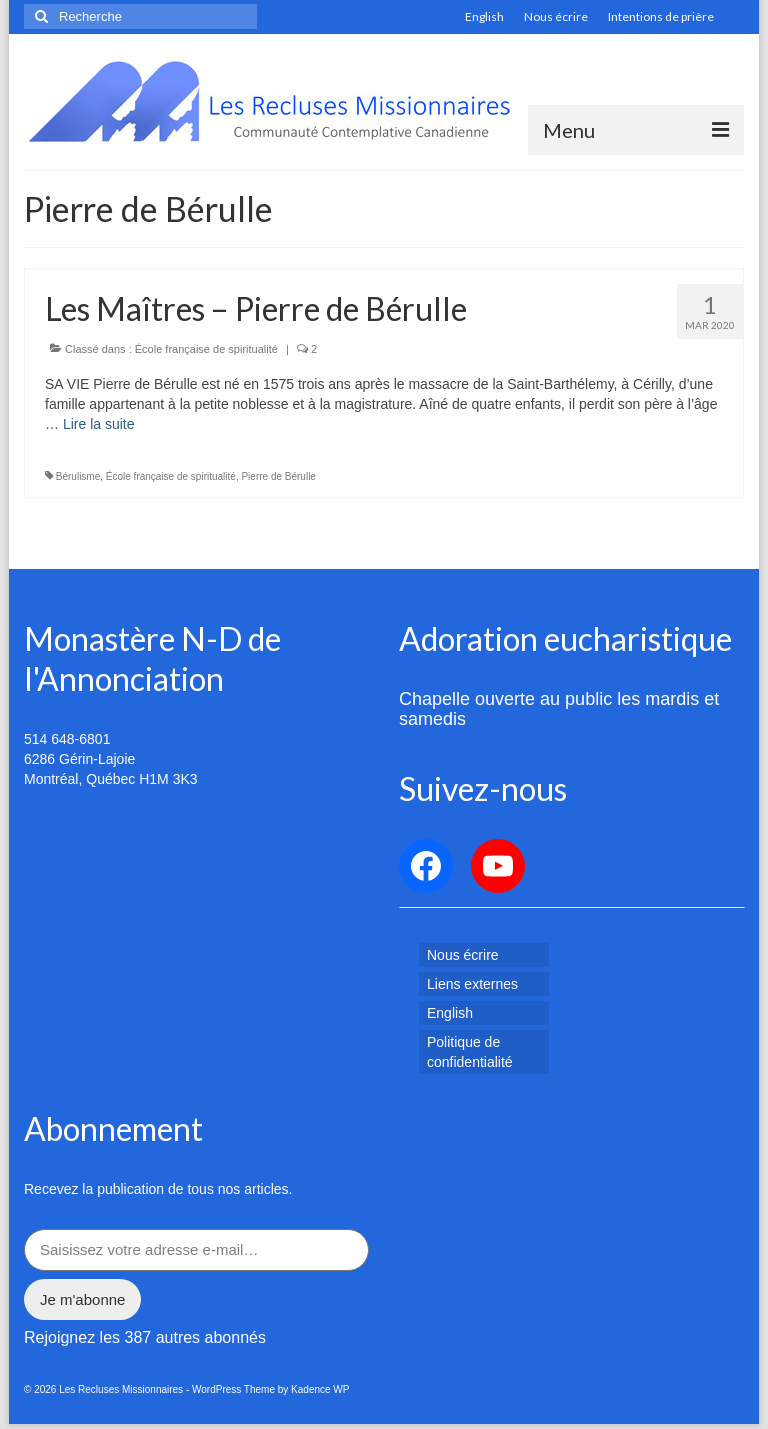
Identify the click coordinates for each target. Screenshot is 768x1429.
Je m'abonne (82, 1299)
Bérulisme (78, 476)
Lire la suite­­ (99, 424)
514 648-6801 (67, 739)
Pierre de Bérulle (278, 476)
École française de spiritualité (206, 349)
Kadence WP (320, 1389)
